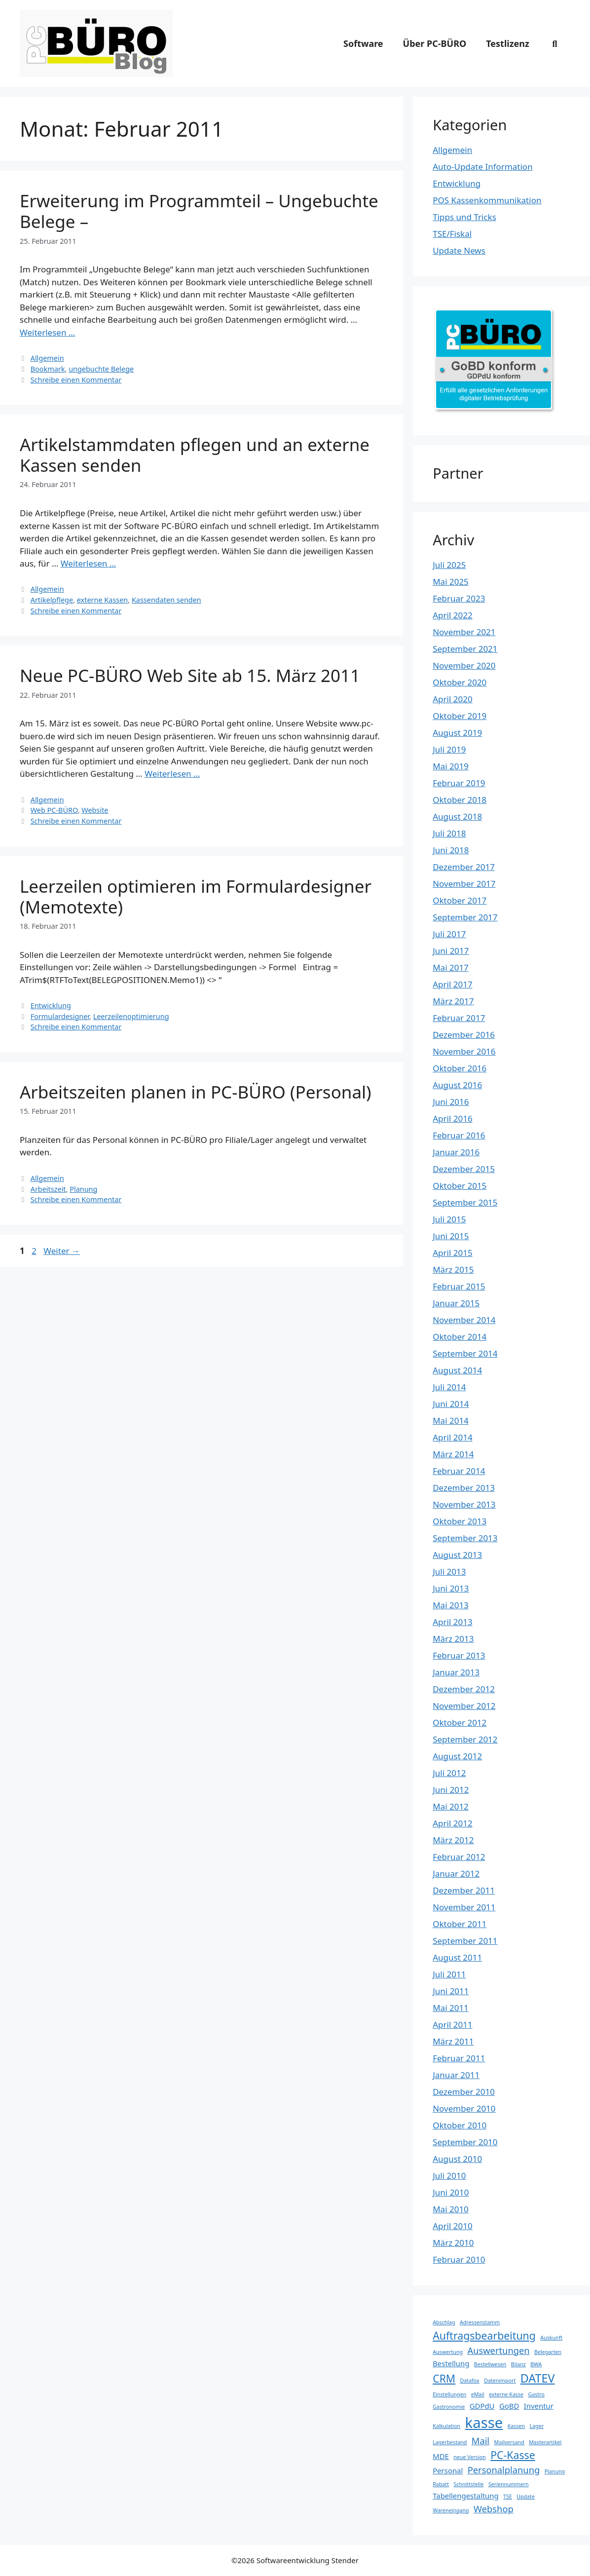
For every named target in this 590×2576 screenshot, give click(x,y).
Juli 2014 (449, 1387)
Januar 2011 (456, 2075)
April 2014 (452, 1437)
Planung (83, 1189)
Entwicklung (51, 1005)
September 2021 (465, 648)
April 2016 (452, 1118)
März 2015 (453, 1269)
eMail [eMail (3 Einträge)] (477, 2394)
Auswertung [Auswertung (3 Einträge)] (448, 2352)
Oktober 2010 (459, 2125)
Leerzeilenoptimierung (131, 1016)
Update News (459, 250)
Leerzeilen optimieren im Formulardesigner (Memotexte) (195, 896)
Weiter (61, 1250)
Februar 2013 (459, 1655)
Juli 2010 (449, 2175)
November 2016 (464, 1051)
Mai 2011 (451, 2007)
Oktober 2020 (459, 682)
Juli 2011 (449, 1974)
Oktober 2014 (459, 1336)
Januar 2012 (456, 1873)
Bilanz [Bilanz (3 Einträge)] (518, 2364)
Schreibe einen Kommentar (76, 379)
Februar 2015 (459, 1286)
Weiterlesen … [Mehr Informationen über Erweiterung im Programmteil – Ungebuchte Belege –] (47, 332)
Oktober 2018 (459, 799)
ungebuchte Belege (101, 369)
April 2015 (452, 1252)
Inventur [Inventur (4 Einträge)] (538, 2406)
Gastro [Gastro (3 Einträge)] (536, 2394)
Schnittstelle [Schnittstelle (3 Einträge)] (468, 2484)
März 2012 (453, 1840)
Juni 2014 (451, 1403)
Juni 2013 (451, 1588)
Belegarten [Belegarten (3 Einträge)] (547, 2352)
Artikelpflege (52, 600)
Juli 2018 (449, 833)
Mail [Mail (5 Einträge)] (480, 2440)
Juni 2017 (451, 950)
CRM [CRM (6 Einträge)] (444, 2378)
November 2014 (464, 1320)
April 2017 (452, 984)
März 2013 (453, 1638)
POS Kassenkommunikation (487, 200)
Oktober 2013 (459, 1521)
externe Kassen (102, 600)
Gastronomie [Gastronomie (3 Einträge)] (449, 2406)
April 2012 (452, 1823)
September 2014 (465, 1353)
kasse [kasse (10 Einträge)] (484, 2422)
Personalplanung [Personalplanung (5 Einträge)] (504, 2469)
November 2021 (464, 632)
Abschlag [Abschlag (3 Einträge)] (444, 2322)
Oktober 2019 (459, 715)
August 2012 (457, 1756)
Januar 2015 (456, 1303)
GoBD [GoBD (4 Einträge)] (509, 2406)
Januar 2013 (456, 1672)
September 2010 (465, 2142)
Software (363, 43)
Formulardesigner (60, 1016)
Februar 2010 (459, 2259)
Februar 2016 (459, 1135)
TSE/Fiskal (452, 233)
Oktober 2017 (459, 900)
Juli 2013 (449, 1571)
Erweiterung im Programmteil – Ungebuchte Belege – (199, 211)
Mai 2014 (451, 1420)
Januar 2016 (456, 1152)
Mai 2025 (451, 581)
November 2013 (464, 1504)
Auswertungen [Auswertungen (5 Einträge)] (498, 2350)
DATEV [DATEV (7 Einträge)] (537, 2378)
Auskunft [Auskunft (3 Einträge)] (551, 2337)
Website (94, 810)
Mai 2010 (451, 2209)
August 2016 (457, 1085)
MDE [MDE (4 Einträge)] (441, 2456)
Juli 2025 (449, 564)
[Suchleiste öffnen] (554, 43)
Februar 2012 (459, 1856)
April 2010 (452, 2226)
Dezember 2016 (464, 1034)
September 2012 (465, 1739)
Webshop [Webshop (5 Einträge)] (494, 2508)
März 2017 (453, 1001)
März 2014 (453, 1454)
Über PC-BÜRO (435, 43)
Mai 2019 (451, 766)
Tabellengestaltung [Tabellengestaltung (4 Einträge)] (465, 2495)
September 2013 (465, 1538)
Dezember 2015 (464, 1168)
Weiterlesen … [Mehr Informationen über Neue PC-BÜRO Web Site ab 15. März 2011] (172, 773)
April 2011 (452, 2024)
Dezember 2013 (464, 1487)
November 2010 (464, 2108)
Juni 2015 (451, 1236)
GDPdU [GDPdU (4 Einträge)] (482, 2406)
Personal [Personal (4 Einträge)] (448, 2470)
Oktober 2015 (459, 1185)
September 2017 (465, 917)
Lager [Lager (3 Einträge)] (537, 2426)
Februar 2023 (459, 598)
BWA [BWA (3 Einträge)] (536, 2364)
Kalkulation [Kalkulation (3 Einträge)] (446, 2426)
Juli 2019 (449, 749)
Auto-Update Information (482, 166)
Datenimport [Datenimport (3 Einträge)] (500, 2380)
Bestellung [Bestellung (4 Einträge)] (451, 2363)
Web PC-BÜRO (54, 810)
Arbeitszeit (48, 1189)
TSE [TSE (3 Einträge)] (507, 2496)
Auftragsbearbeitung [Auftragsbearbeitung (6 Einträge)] (484, 2335)
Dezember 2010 (464, 2091)
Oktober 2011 (459, 1924)
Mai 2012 (451, 1806)
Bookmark (48, 369)
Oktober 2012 (459, 1722)
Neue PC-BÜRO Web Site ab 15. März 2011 (190, 675)
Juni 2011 (451, 1991)
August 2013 (457, 1554)
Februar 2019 (459, 783)
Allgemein (47, 358)
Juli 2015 (449, 1219)
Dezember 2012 (464, 1689)
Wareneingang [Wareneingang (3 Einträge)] (451, 2510)
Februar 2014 (459, 1471)
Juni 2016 (451, 1101)
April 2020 (452, 699)
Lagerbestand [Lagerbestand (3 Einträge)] (450, 2442)
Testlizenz (507, 43)
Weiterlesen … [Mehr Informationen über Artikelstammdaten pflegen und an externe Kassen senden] (88, 563)
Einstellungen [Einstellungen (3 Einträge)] (449, 2394)
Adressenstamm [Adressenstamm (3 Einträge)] (480, 2322)
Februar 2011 (459, 2058)
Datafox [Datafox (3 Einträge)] (469, 2380)
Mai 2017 (451, 967)
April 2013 (452, 1622)
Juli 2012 (449, 1773)
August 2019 (457, 732)
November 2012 (464, 1705)
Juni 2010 (451, 2192)
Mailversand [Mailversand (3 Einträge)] (509, 2442)
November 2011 (464, 1907)
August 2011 (457, 1957)
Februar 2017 (459, 1017)
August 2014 (457, 1370)
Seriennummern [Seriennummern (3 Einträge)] (508, 2484)
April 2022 (452, 615)
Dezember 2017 (464, 866)
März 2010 (453, 2242)
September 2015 (465, 1202)
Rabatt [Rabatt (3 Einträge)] (441, 2484)
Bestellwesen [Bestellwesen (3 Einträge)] (490, 2364)
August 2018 (457, 816)
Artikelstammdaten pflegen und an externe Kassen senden (194, 455)
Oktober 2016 (459, 1068)
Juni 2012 (451, 1789)
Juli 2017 (449, 934)
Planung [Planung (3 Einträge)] (555, 2471)
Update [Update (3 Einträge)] (525, 2496)
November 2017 (464, 883)
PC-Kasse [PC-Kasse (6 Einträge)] (512, 2455)
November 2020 (464, 665)
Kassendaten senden (166, 600)
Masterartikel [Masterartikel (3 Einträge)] (545, 2442)
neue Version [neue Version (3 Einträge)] (469, 2457)
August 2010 (457, 2158)
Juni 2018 (451, 850)
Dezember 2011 (464, 1890)
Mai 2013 (451, 1605)
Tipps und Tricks (464, 217)
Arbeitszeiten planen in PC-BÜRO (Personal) (195, 1091)
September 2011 (465, 1940)
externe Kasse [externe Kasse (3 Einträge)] (506, 2394)
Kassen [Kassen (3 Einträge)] (516, 2426)
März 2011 (453, 2041)
